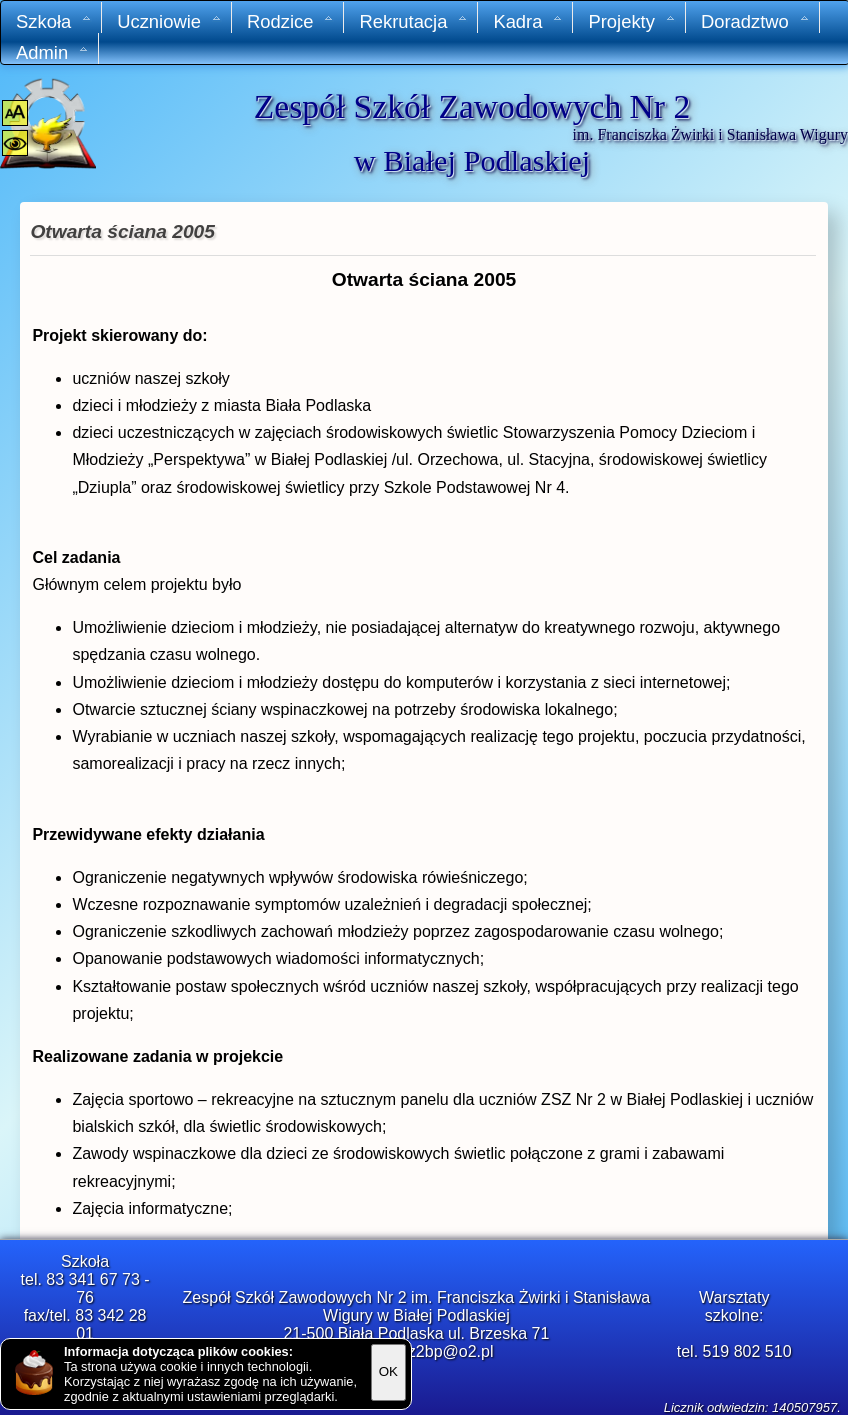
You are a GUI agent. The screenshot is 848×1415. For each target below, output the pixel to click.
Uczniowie (169, 21)
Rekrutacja (413, 21)
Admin (52, 52)
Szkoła (54, 21)
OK (388, 1371)
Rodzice (290, 21)
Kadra (528, 21)
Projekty (631, 21)
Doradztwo (755, 21)
